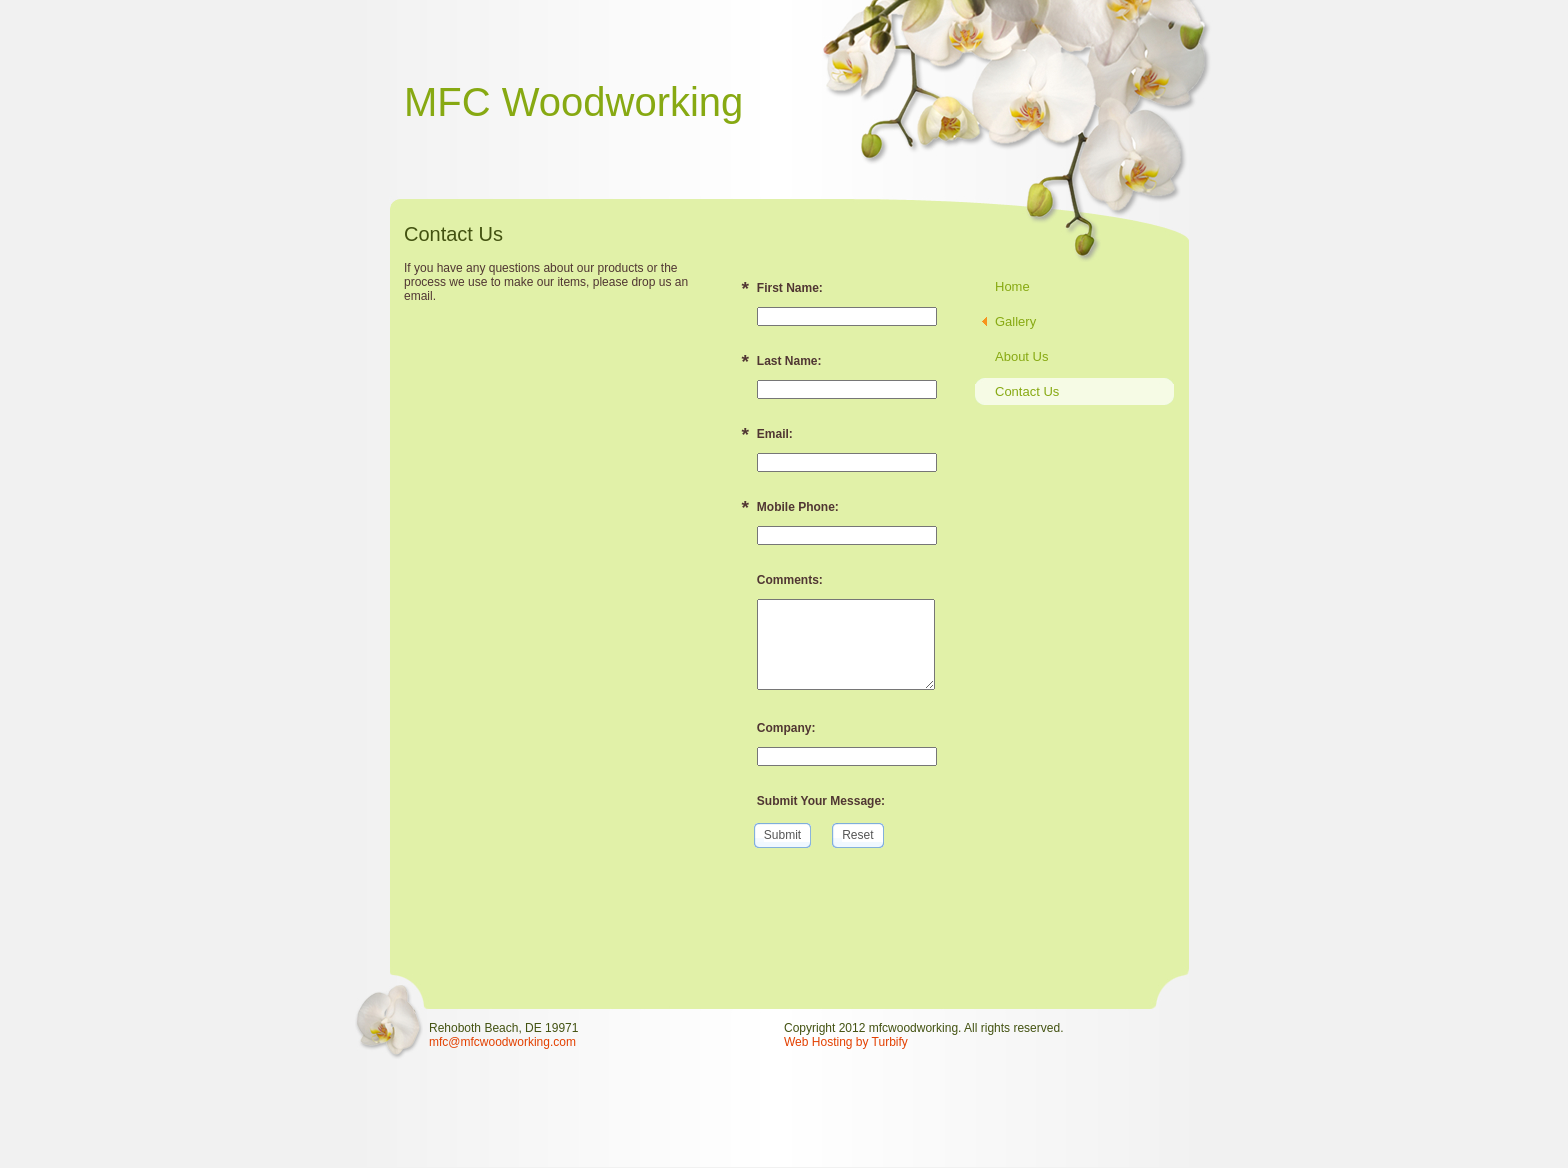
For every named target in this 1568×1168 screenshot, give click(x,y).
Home (1012, 286)
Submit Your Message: (821, 801)
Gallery (1015, 321)
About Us (1021, 356)
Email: (775, 434)
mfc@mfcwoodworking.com (502, 1042)
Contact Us (1027, 391)
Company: (786, 728)
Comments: (790, 580)
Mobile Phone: (798, 507)
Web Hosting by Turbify (846, 1042)
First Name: (790, 288)
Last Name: (789, 361)
